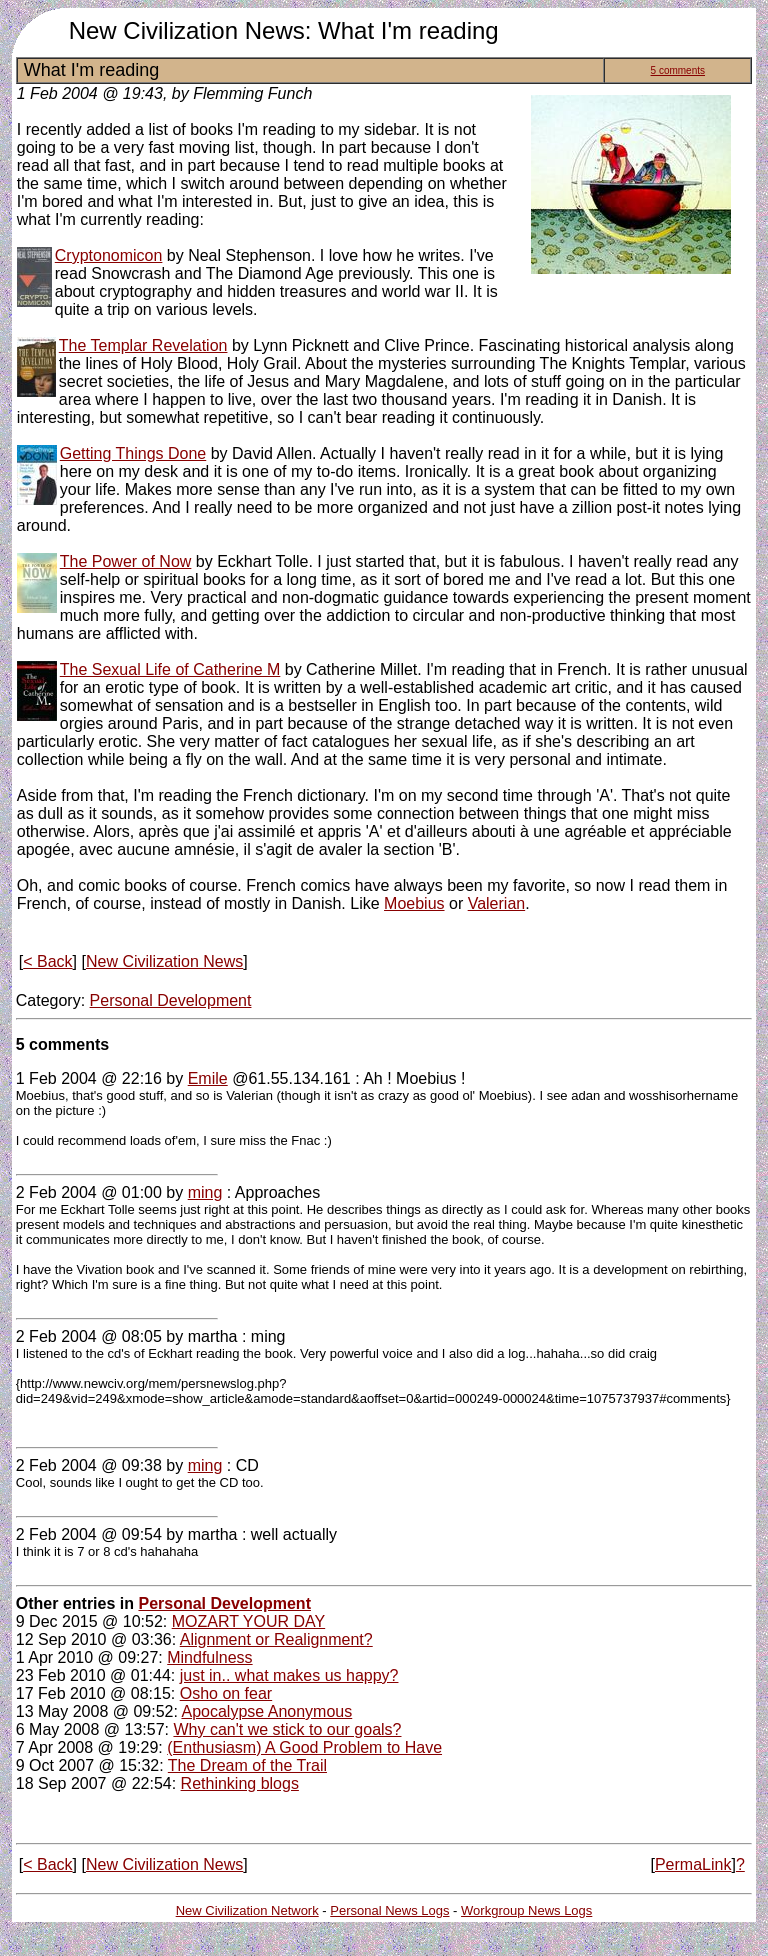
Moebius (414, 903)
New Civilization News (164, 961)
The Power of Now (126, 561)
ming (205, 1192)
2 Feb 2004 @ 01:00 (89, 1192)
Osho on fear (226, 1693)
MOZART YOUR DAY (249, 1621)
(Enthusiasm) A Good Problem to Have (304, 1747)
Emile (208, 1078)
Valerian (497, 903)
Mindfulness (209, 1657)
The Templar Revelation (143, 345)
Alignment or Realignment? (276, 1639)
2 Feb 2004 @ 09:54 (89, 1534)
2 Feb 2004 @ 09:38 (89, 1465)
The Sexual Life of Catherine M (170, 669)
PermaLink (693, 1864)
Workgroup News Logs (526, 1910)
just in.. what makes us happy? (289, 1675)
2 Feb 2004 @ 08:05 (89, 1336)
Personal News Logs (389, 1910)
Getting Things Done (133, 453)
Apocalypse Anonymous (266, 1711)
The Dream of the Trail (247, 1765)
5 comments (678, 70)
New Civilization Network (247, 1910)
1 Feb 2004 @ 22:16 (89, 1078)
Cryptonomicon (109, 255)
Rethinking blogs (240, 1783)
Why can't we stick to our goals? (287, 1729)
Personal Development (171, 1000)
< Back (47, 961)
